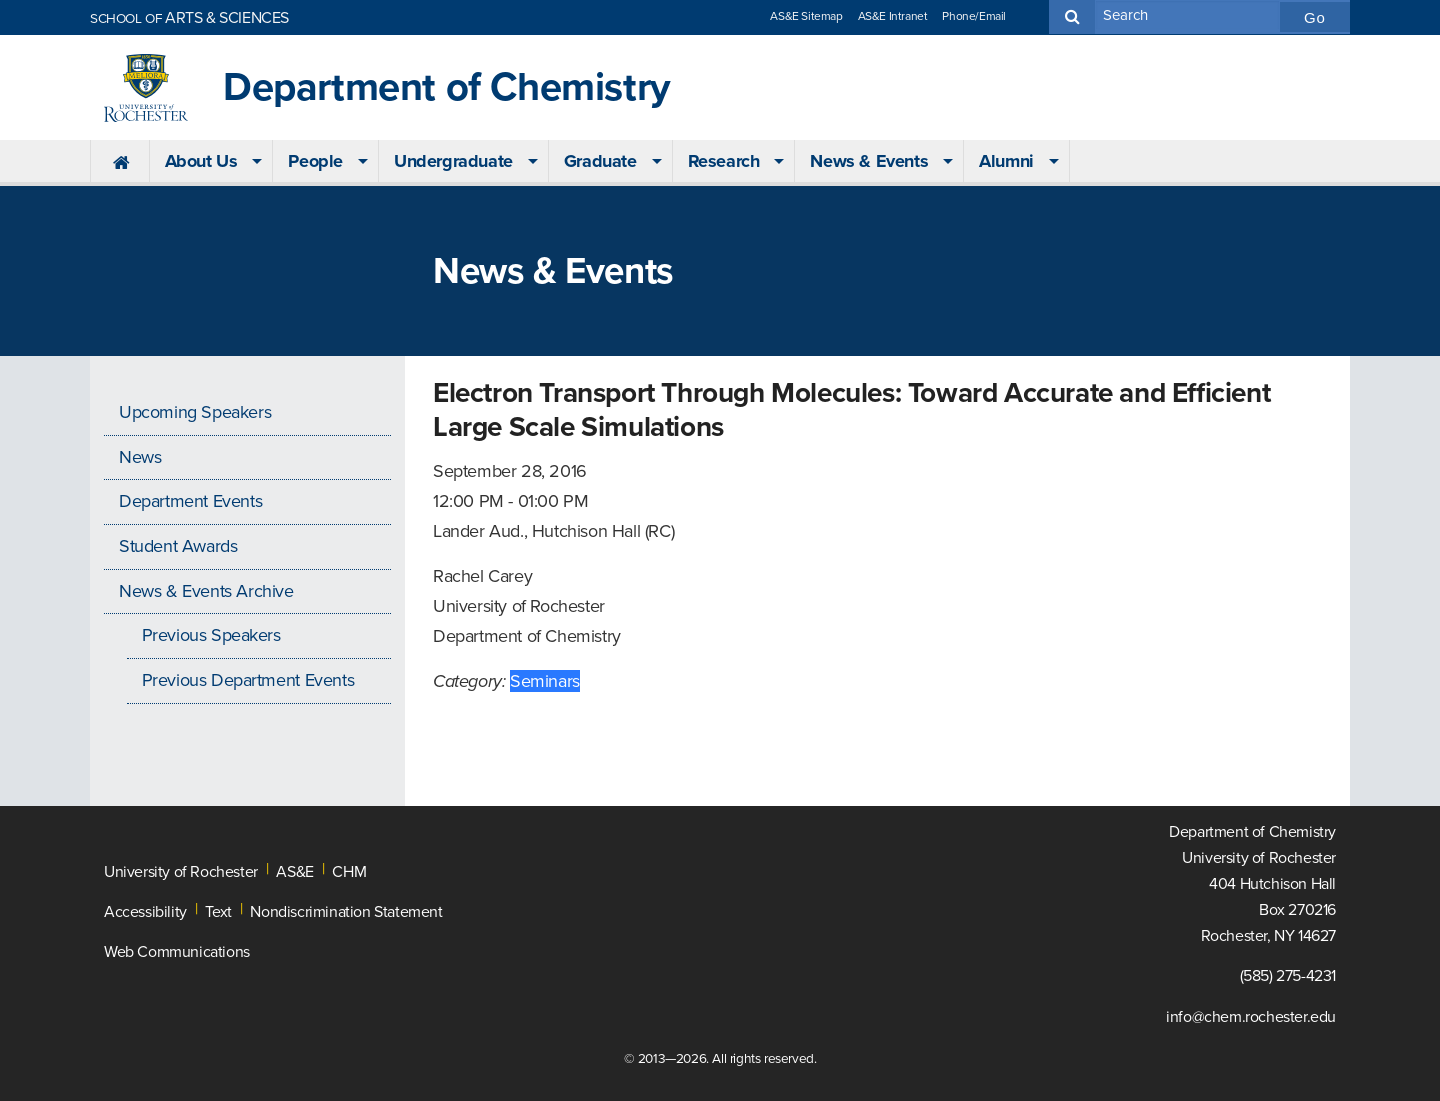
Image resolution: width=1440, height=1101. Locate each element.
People (315, 161)
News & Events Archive (206, 591)
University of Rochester (181, 872)
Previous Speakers (211, 635)
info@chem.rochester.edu (1251, 1017)
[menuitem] (119, 162)
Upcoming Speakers (195, 412)
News (140, 457)
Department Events (190, 501)
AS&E (294, 872)
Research (724, 161)
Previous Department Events (248, 680)
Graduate (600, 161)
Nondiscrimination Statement (346, 912)
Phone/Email (974, 16)
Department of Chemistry (447, 87)
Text (218, 912)
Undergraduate (453, 161)
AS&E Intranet (893, 16)
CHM (349, 872)
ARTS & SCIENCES (189, 18)
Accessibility (145, 912)
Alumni (1006, 161)
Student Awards (178, 546)
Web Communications (177, 952)
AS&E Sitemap (806, 16)
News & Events (869, 161)
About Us (201, 161)
